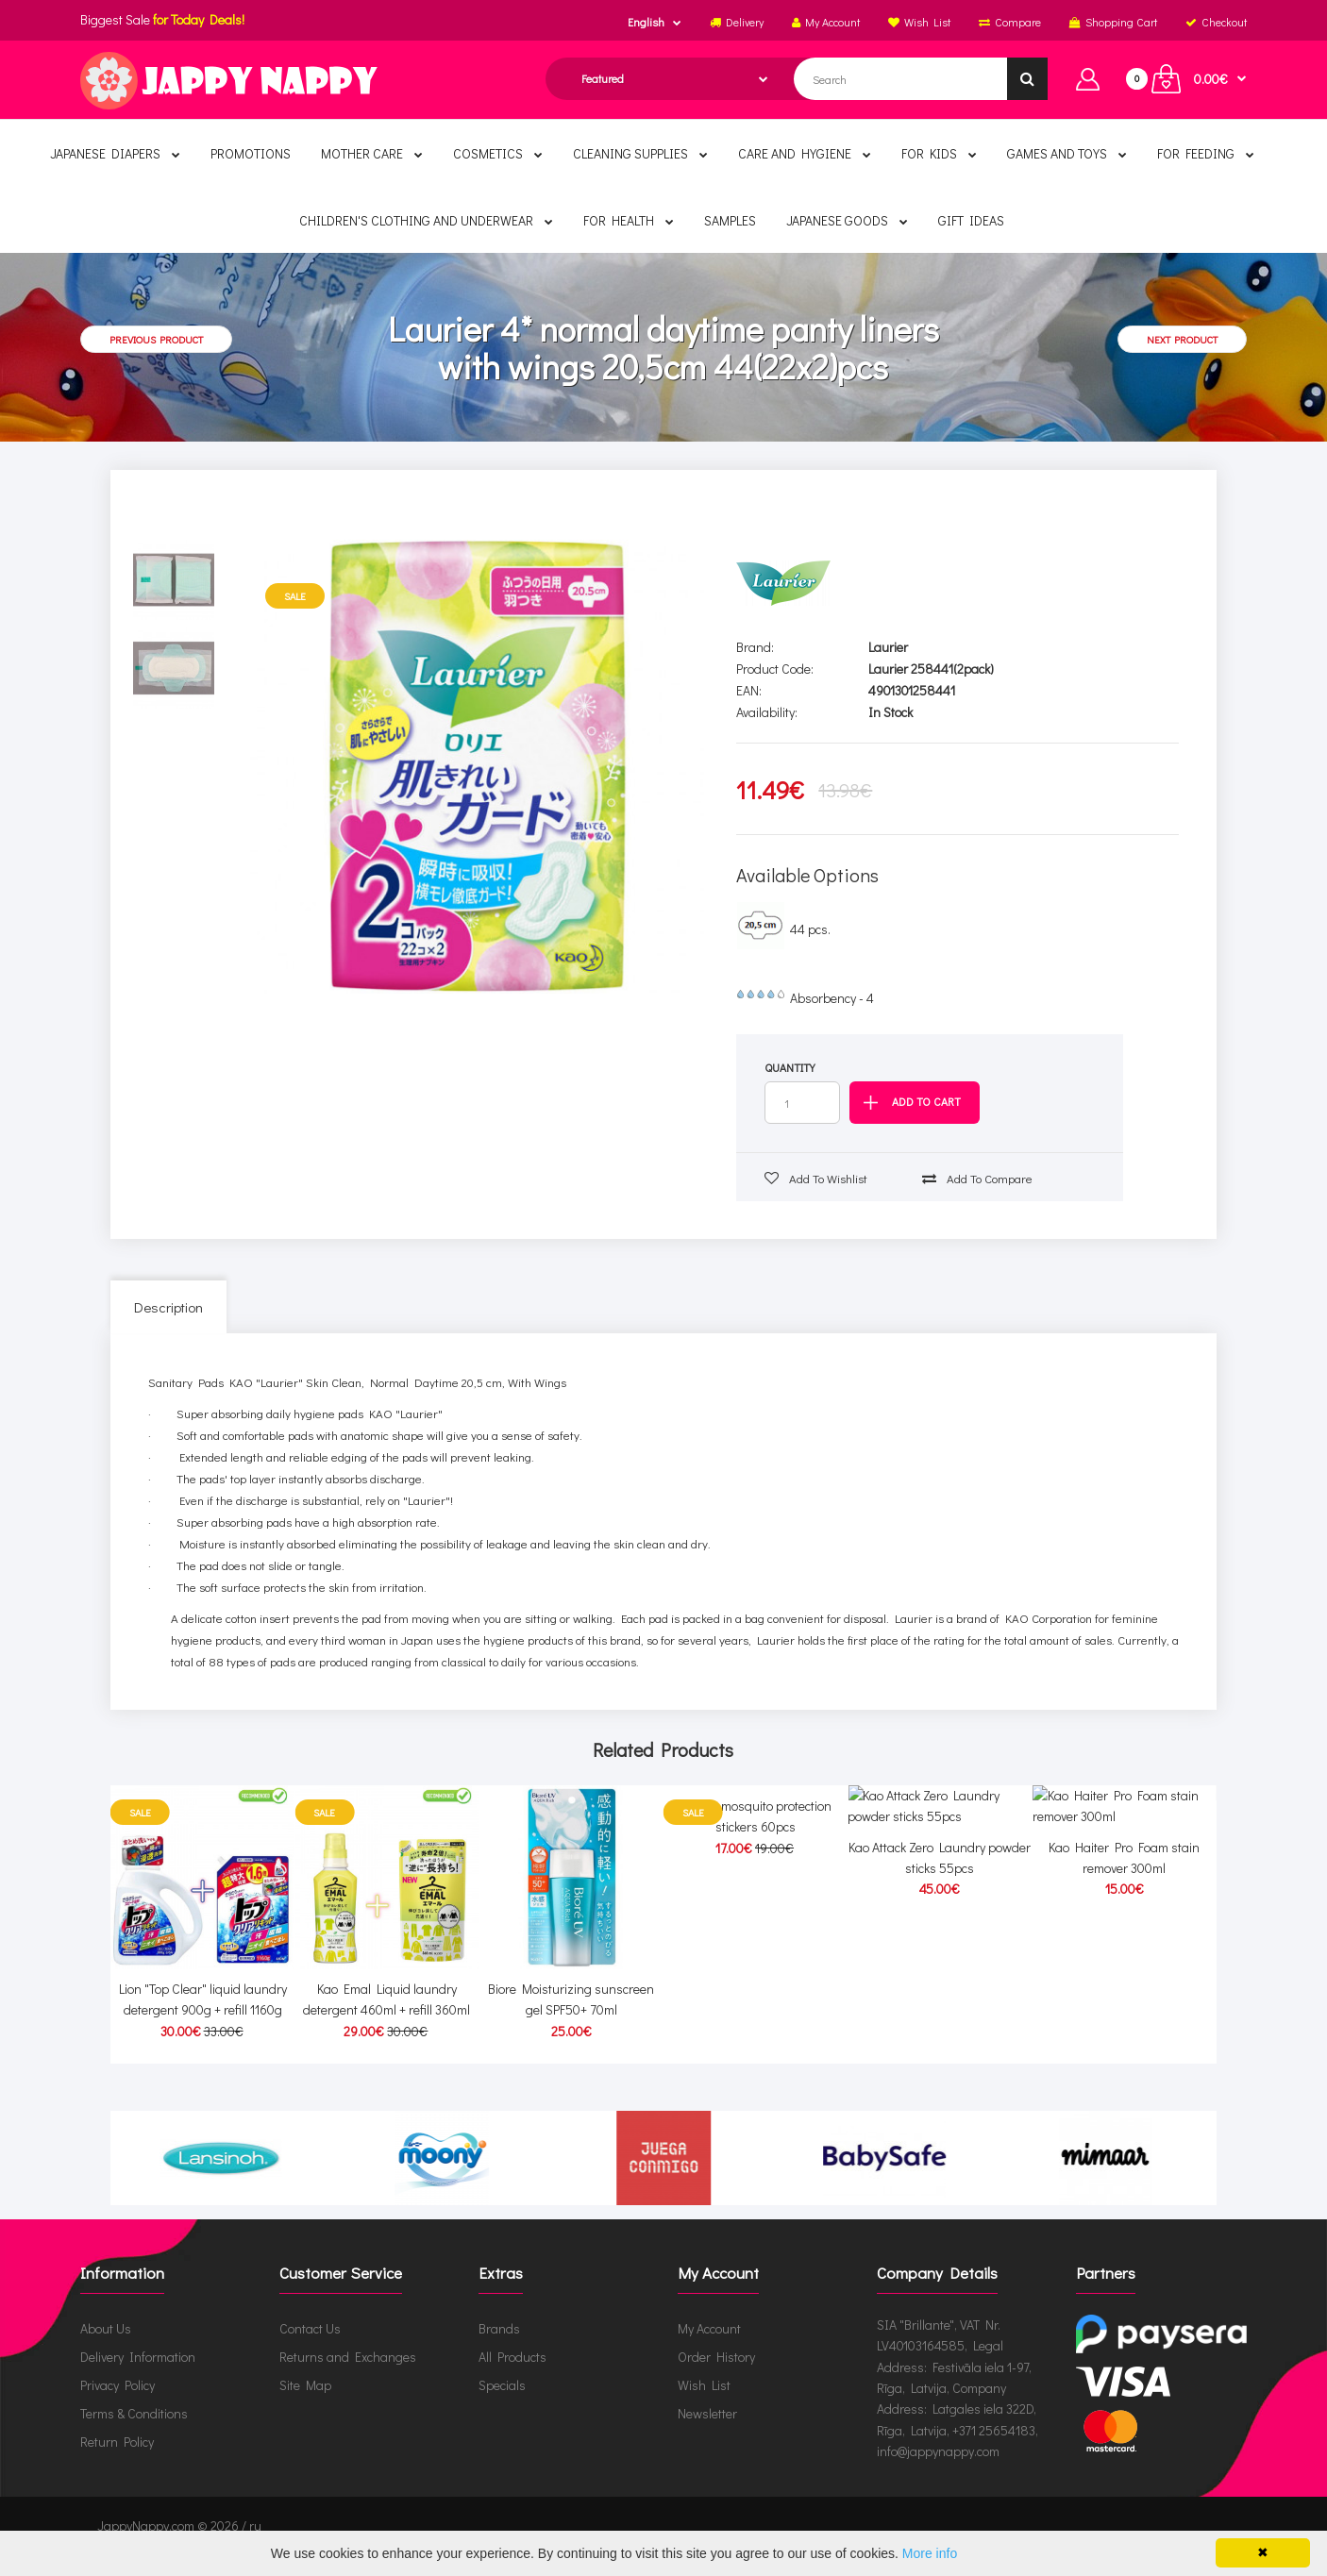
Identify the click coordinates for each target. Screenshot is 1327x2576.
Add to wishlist (815, 1178)
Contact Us (310, 2349)
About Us (105, 2349)
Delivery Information (137, 2377)
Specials (502, 2406)
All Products (512, 2377)
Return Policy (117, 2462)
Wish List (704, 2406)
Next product (1182, 339)
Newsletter (707, 2434)
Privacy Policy (117, 2406)
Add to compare (977, 1178)
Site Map (305, 2406)
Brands (499, 2349)
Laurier (888, 647)
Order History (716, 2377)
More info (929, 2553)
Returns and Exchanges (347, 2377)
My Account (709, 2349)
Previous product (156, 339)
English (646, 21)
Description (168, 1306)
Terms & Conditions (134, 2434)
